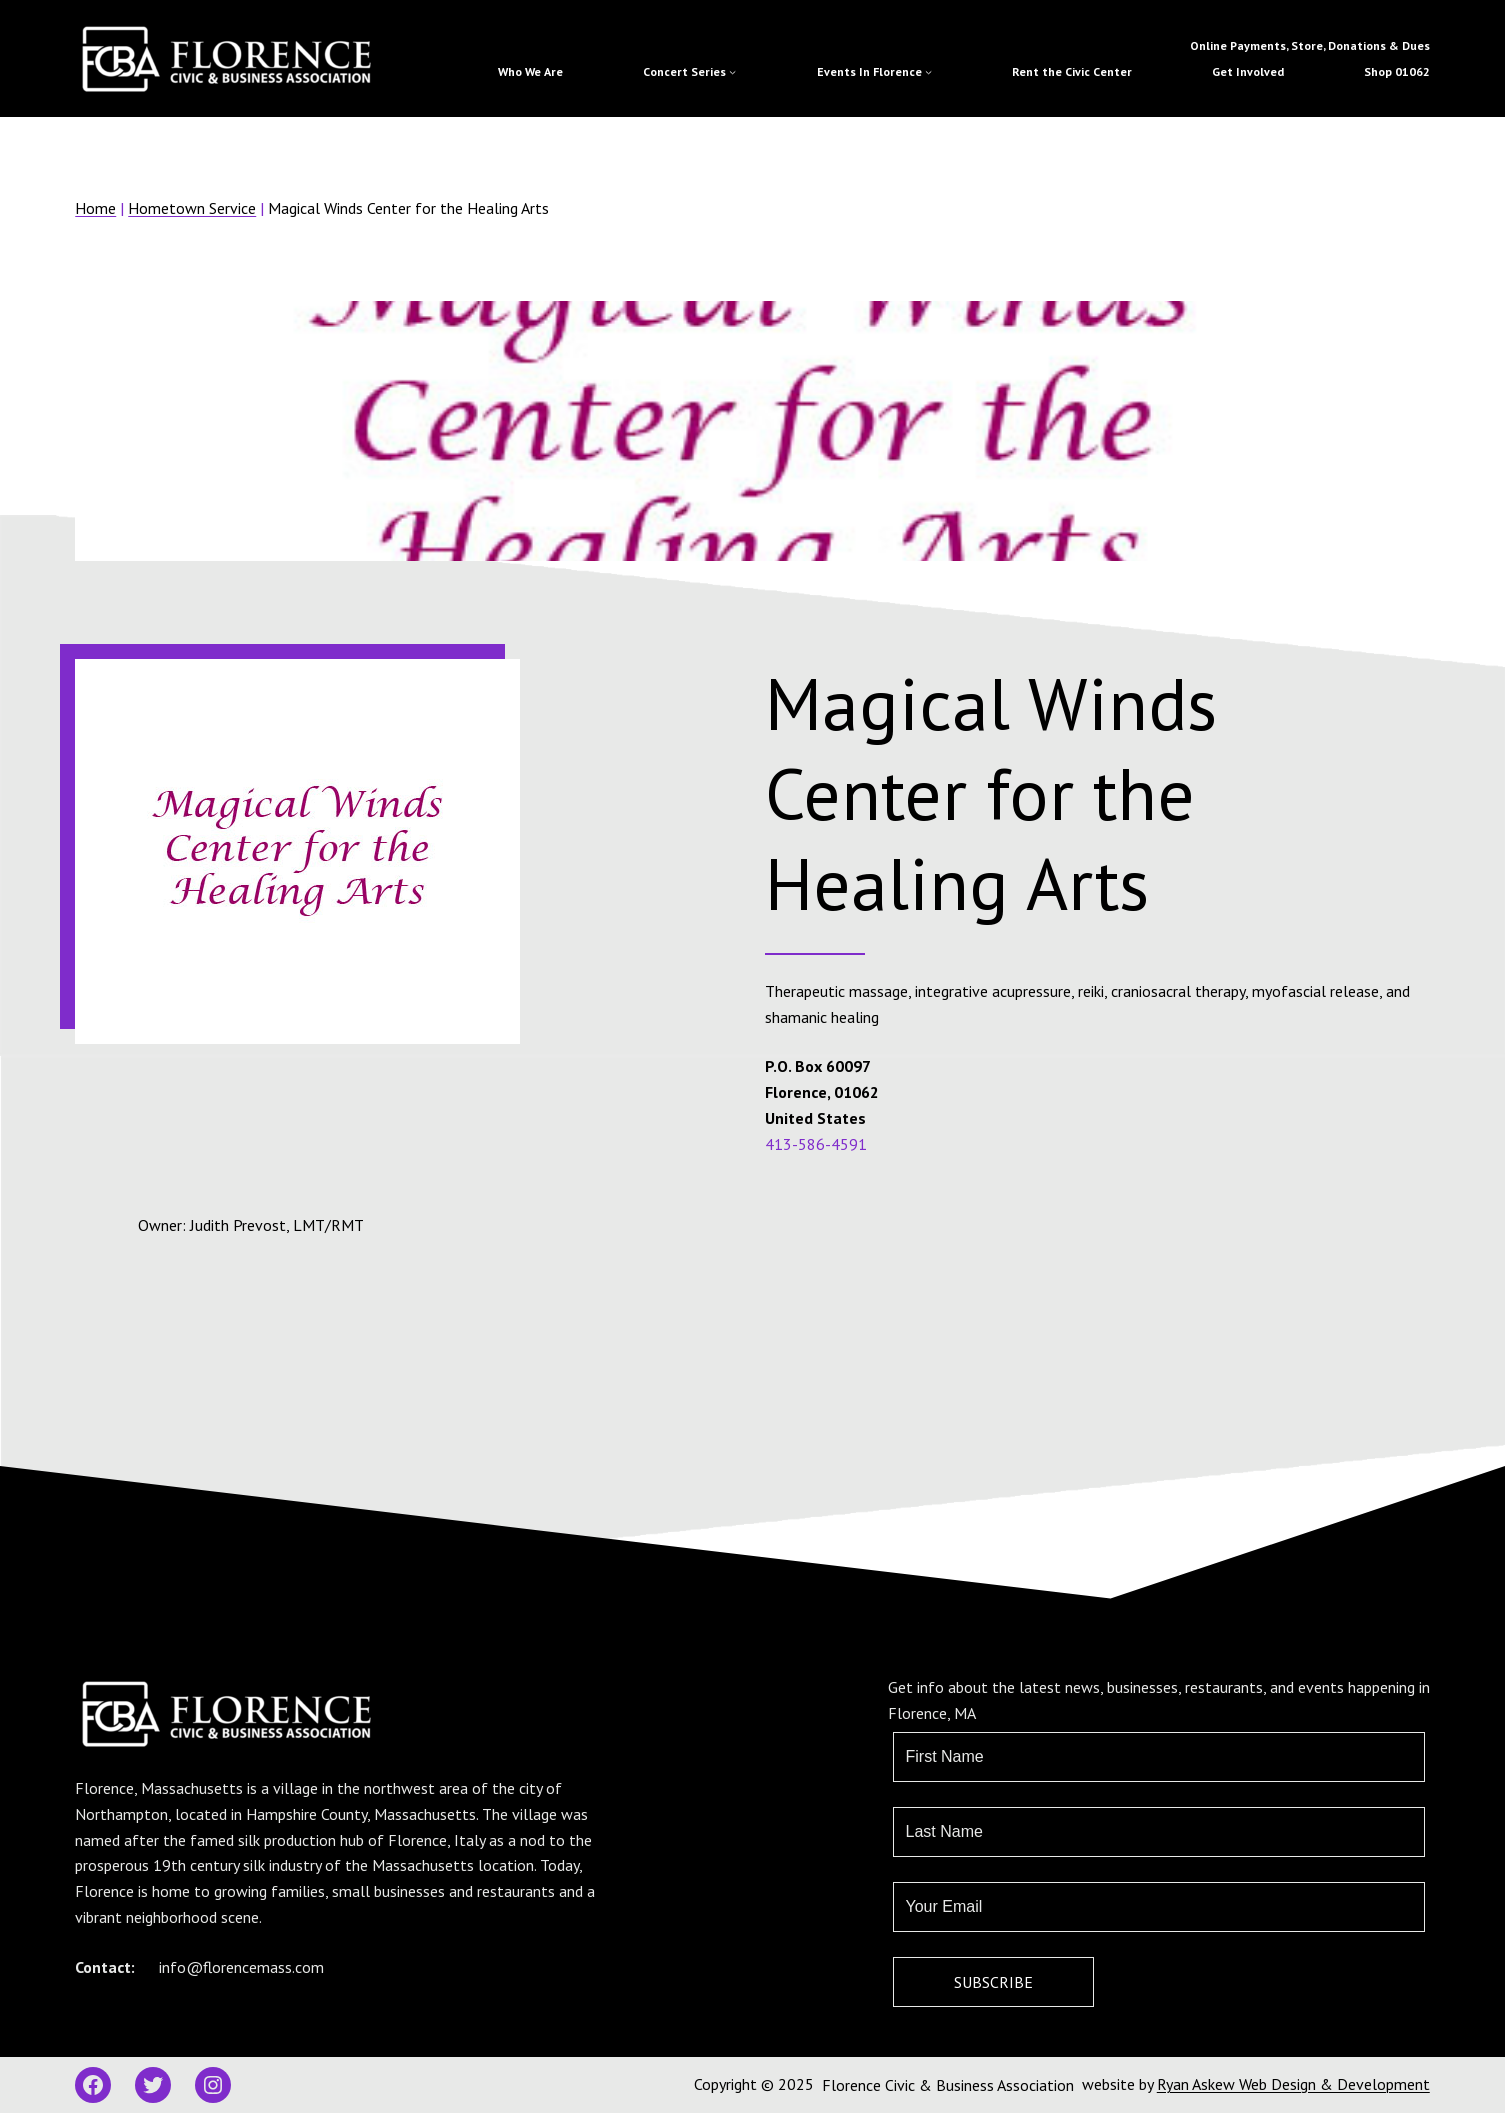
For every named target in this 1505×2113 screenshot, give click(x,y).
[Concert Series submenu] (732, 71)
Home (95, 208)
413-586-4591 (816, 1144)
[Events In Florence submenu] (928, 71)
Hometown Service (192, 208)
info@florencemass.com (241, 1967)
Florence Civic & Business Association (948, 2085)
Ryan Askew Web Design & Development (1293, 2084)
